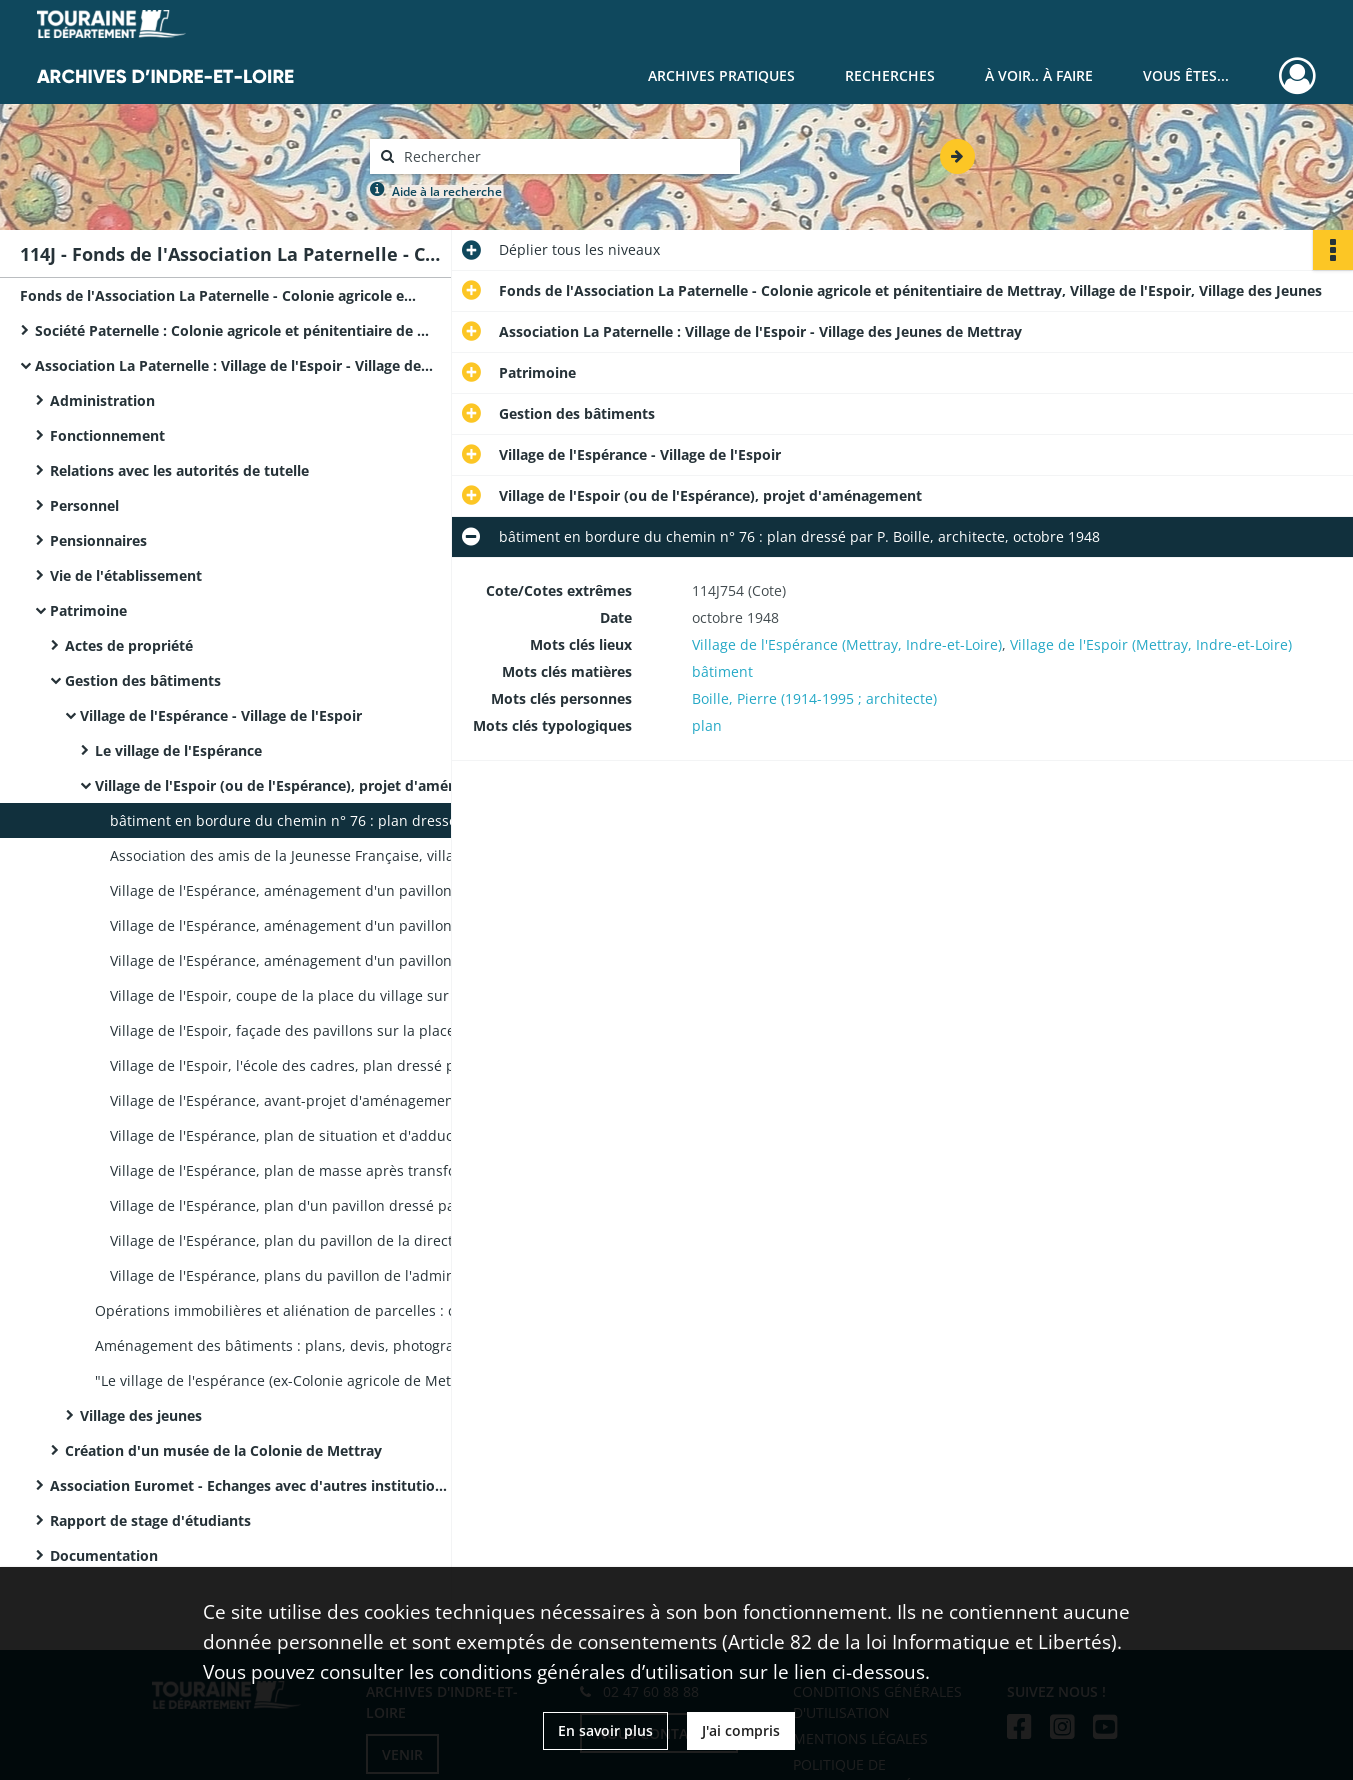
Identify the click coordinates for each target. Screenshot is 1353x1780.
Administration (102, 400)
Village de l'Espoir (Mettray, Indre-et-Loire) (1151, 644)
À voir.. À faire (1039, 75)
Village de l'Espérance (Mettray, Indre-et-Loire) (847, 644)
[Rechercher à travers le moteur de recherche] (565, 156)
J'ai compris (741, 1730)
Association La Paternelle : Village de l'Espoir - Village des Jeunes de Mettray (235, 365)
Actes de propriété (129, 645)
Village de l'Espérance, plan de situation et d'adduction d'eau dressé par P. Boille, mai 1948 (310, 1135)
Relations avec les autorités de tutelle (179, 470)
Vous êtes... (1186, 75)
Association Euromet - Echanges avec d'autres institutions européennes (250, 1485)
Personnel (84, 505)
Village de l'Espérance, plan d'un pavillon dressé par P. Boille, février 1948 (310, 1205)
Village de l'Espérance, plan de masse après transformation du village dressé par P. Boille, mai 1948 (310, 1170)
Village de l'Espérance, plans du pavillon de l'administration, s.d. (310, 1275)
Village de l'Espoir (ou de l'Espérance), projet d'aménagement (295, 785)
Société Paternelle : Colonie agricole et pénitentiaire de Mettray (235, 330)
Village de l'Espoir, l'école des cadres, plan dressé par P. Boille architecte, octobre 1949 (310, 1065)
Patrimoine (88, 610)
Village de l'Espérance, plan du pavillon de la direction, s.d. (308, 1240)
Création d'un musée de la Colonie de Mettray (223, 1450)
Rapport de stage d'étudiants (150, 1520)
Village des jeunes (141, 1415)
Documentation (104, 1555)
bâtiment (722, 671)
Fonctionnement (107, 435)
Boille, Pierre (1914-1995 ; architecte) (814, 698)
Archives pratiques (721, 75)
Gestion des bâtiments (143, 680)
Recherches (890, 75)
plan (707, 725)
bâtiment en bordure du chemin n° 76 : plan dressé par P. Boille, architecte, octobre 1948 (310, 820)
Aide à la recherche (447, 191)
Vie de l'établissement (126, 575)
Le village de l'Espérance (178, 750)
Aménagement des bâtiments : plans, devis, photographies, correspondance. (295, 1345)
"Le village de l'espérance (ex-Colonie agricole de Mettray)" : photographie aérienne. (295, 1380)
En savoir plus (605, 1730)
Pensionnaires (98, 540)
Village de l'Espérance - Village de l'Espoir (221, 715)
